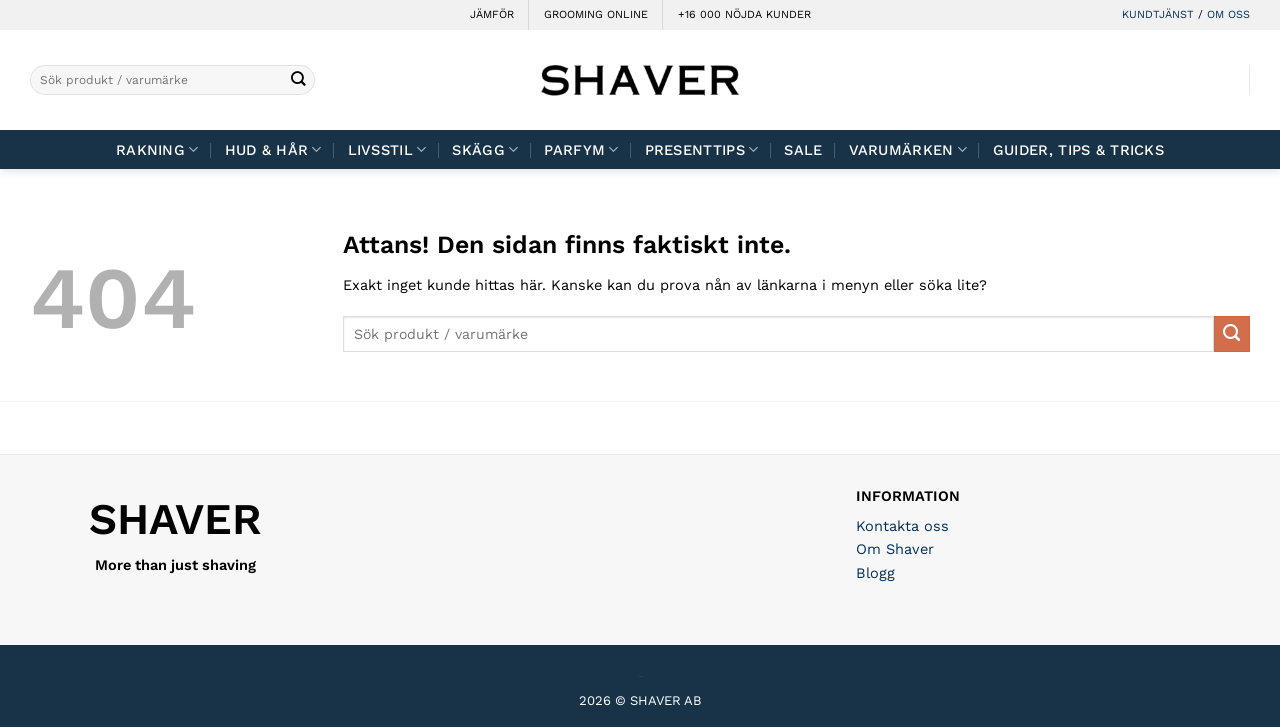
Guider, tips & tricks (1078, 150)
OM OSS (1228, 14)
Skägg (485, 149)
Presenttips (702, 149)
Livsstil (387, 149)
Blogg (875, 573)
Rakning (157, 149)
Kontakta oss (902, 526)
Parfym (581, 149)
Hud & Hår (273, 149)
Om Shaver (895, 549)
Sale (803, 150)
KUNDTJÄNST (1158, 14)
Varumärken (908, 149)
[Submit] (298, 80)
